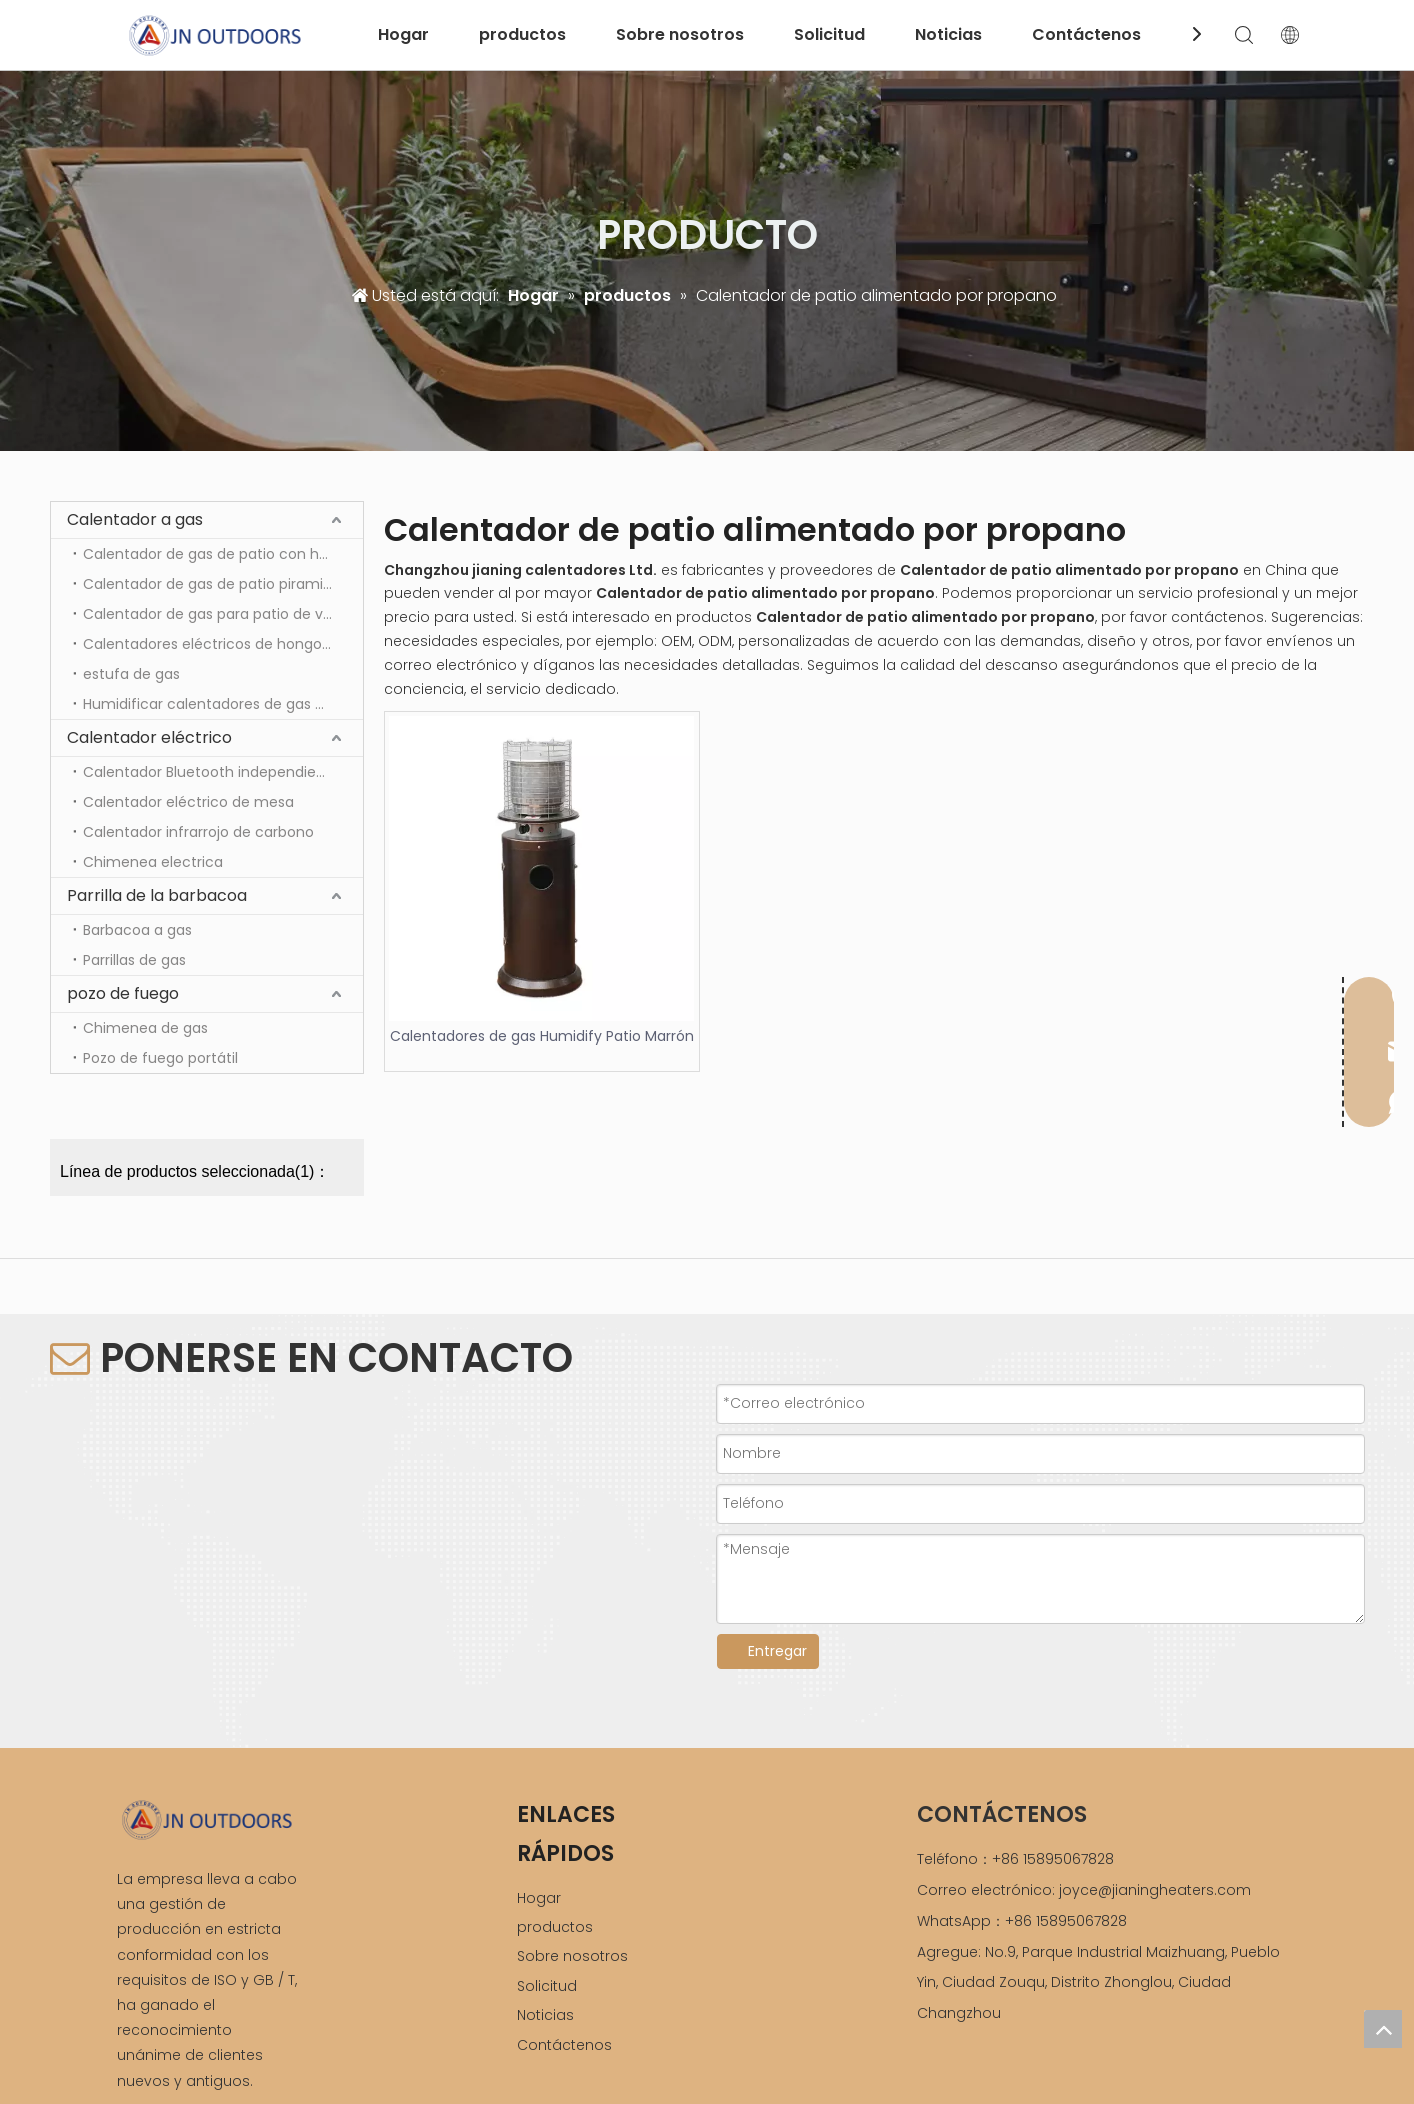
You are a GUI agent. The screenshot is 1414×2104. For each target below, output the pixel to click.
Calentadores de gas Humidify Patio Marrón (542, 1036)
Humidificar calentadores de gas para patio (223, 704)
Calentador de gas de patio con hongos (222, 554)
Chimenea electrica (153, 862)
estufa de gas (131, 674)
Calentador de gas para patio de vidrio (217, 614)
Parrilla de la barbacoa (157, 895)
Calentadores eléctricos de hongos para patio (223, 644)
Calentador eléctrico (149, 737)
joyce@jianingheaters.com (1155, 1890)
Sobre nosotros (680, 34)
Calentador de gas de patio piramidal (213, 584)
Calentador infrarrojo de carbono (200, 832)
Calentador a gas (135, 519)
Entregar (777, 1651)
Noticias (948, 34)
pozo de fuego (123, 993)
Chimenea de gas (145, 1028)
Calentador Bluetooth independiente (211, 772)
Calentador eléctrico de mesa (188, 802)
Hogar (403, 34)
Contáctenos (1086, 34)
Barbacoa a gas (137, 930)
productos (522, 34)
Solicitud (829, 34)
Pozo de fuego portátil (160, 1058)
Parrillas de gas (134, 960)
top (1383, 2029)
